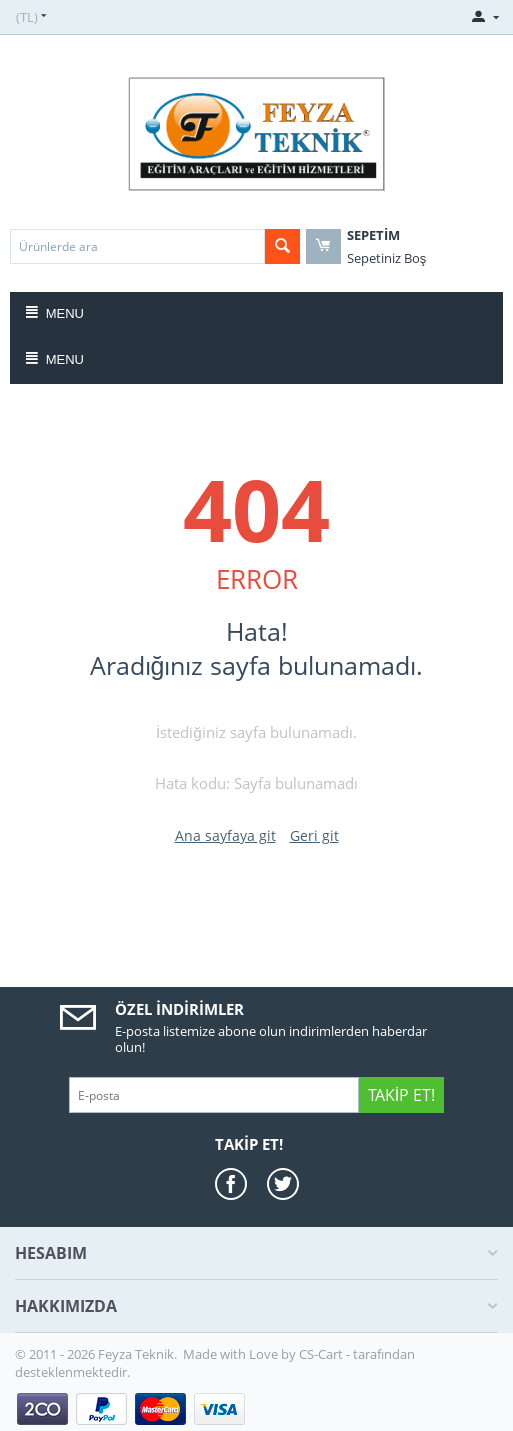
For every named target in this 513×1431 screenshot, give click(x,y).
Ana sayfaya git (225, 835)
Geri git (314, 835)
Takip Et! (401, 1095)
